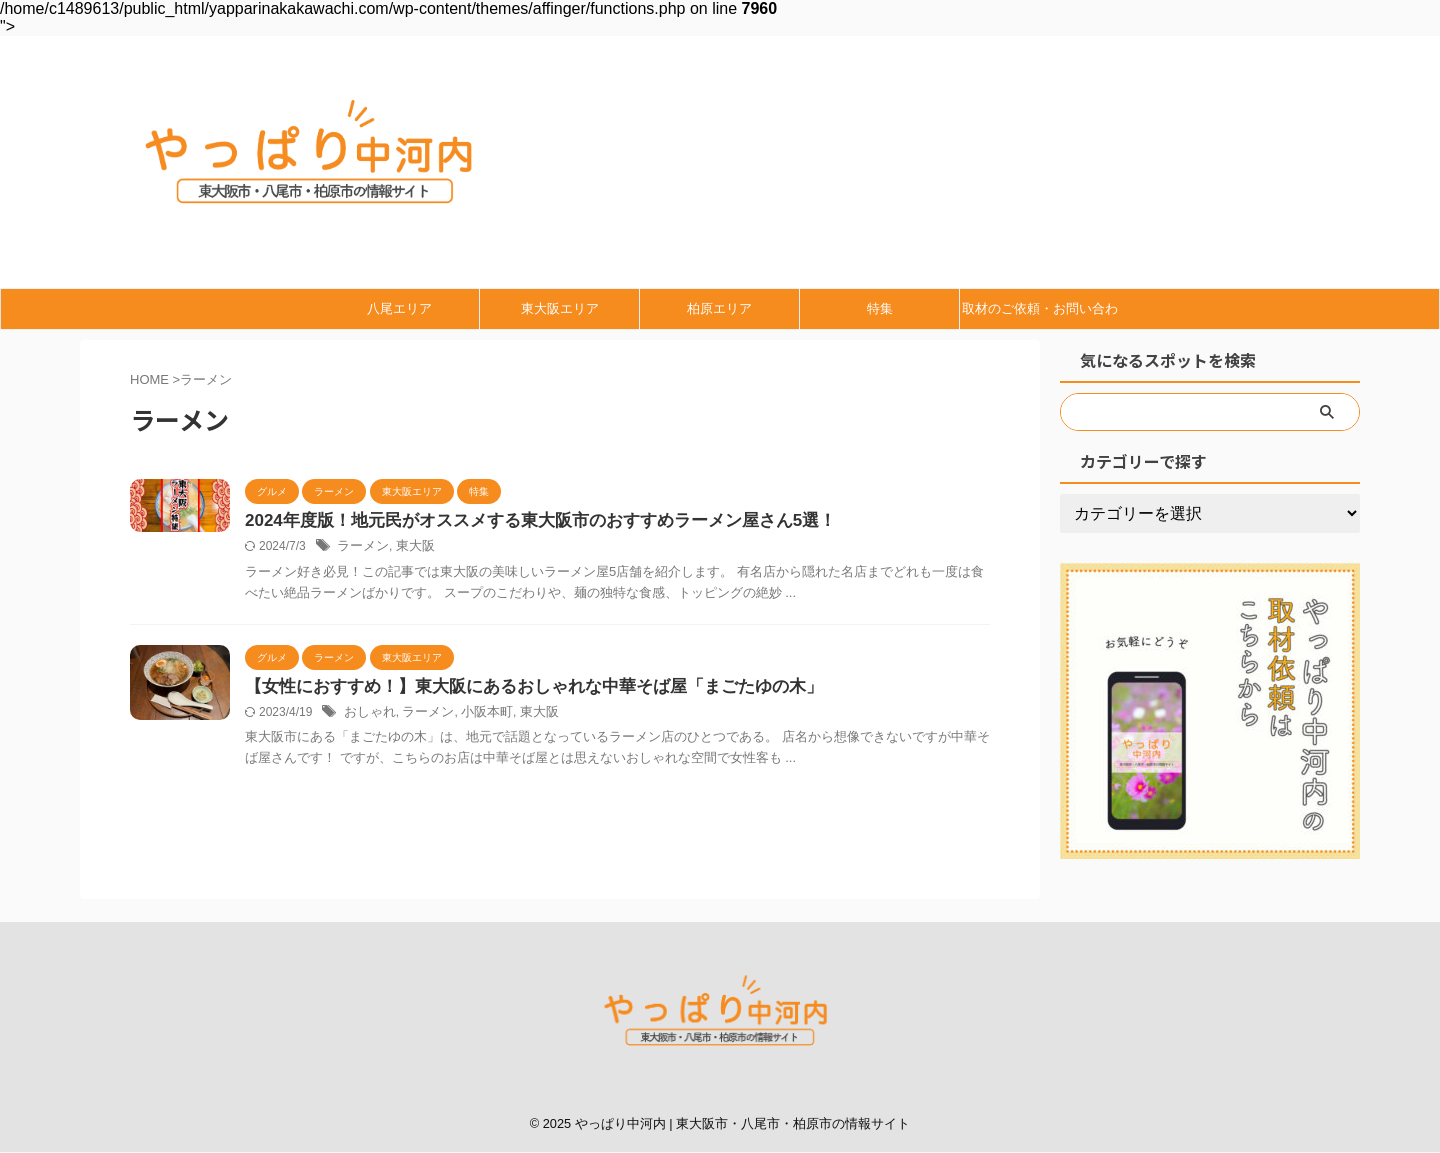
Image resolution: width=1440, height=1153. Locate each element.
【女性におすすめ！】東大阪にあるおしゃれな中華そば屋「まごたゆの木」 (517, 688)
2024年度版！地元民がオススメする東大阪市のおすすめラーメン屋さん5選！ (523, 521)
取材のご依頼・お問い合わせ (1040, 315)
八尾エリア (399, 308)
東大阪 (410, 548)
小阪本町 (477, 715)
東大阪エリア (560, 308)
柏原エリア (719, 308)
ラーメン (361, 548)
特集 (880, 308)
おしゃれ (368, 715)
